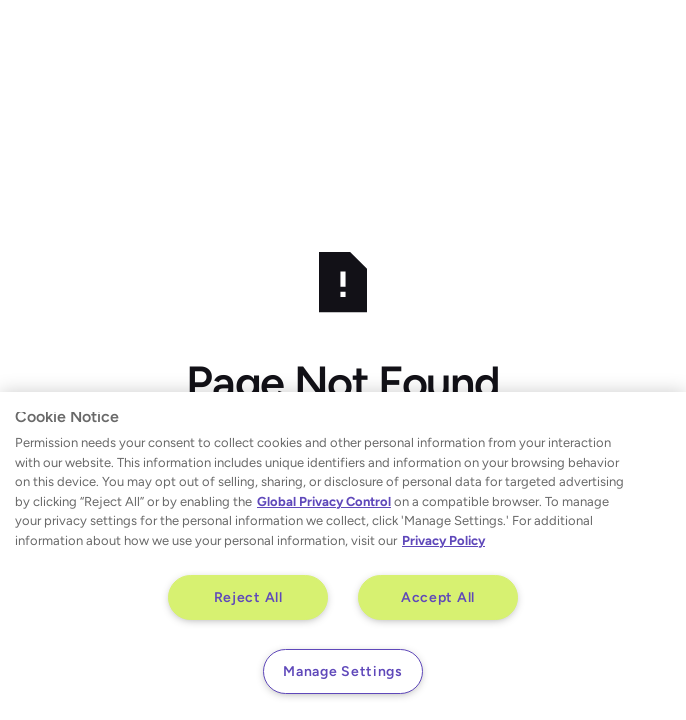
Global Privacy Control (324, 501)
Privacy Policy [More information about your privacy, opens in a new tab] (443, 540)
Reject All (248, 597)
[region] (343, 556)
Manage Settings (343, 671)
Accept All (438, 597)
